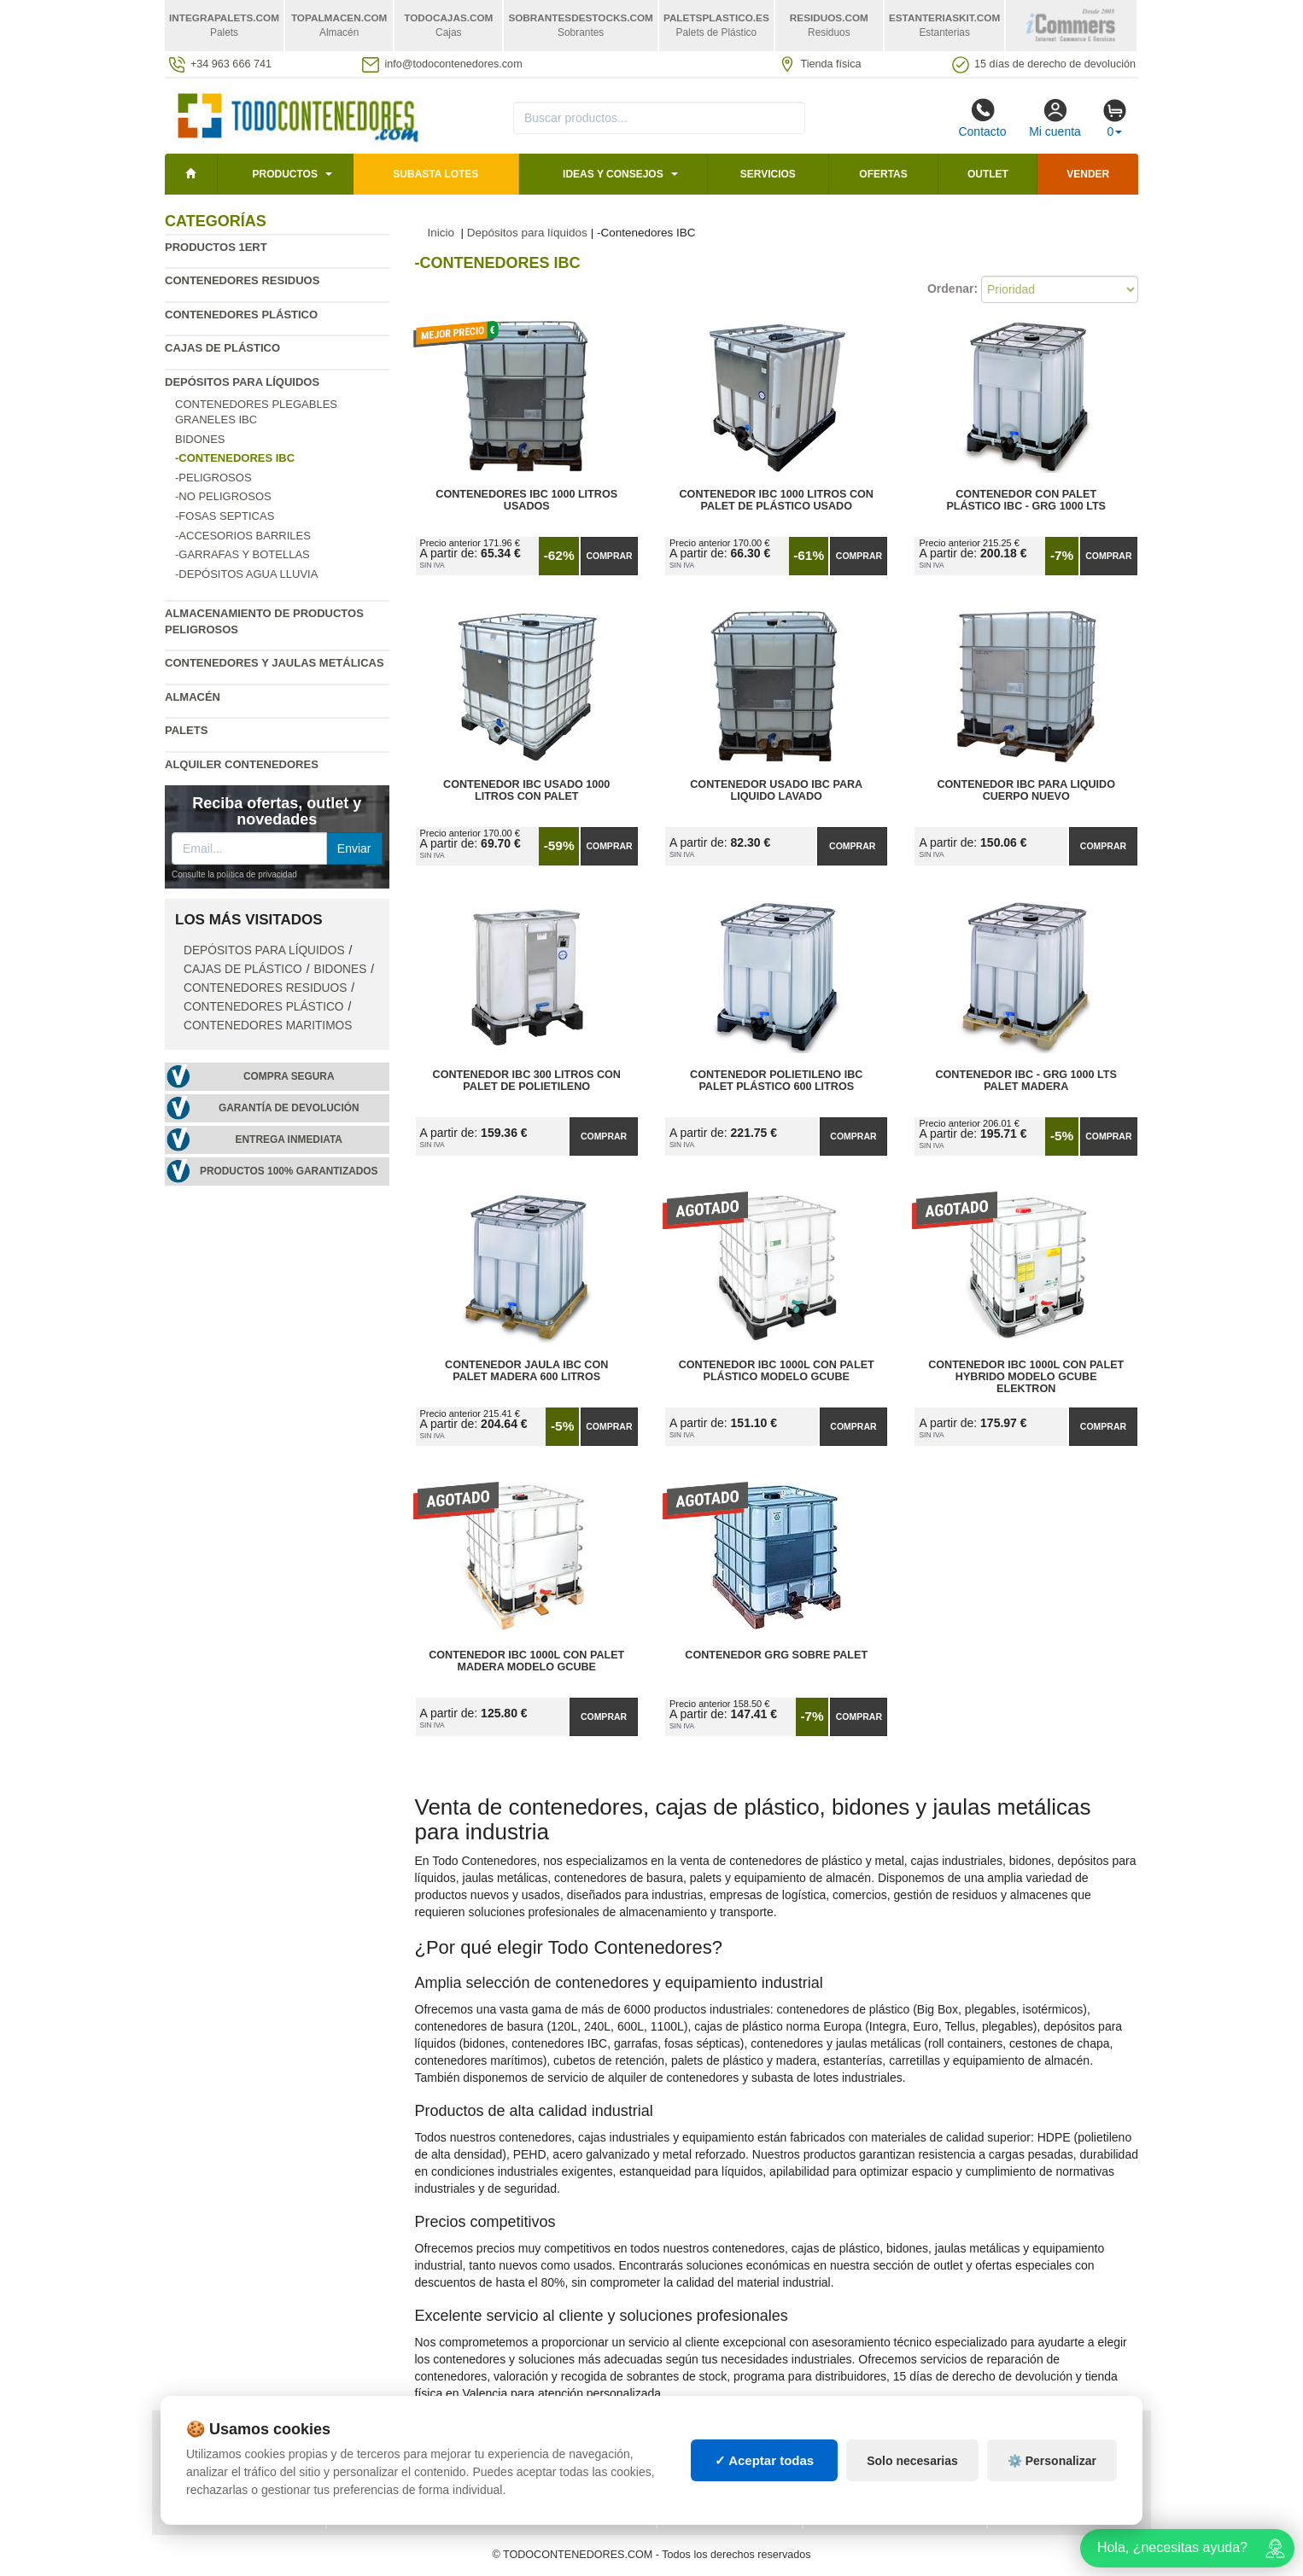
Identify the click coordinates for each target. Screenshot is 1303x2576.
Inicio (441, 232)
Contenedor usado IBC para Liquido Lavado (776, 790)
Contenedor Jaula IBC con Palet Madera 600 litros (526, 1371)
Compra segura (289, 1076)
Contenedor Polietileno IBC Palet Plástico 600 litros (776, 1081)
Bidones (200, 439)
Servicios (768, 174)
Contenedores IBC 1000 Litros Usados (526, 500)
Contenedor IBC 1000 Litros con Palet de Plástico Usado (777, 500)
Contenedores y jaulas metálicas (274, 662)
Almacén (192, 697)
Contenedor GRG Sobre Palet (776, 1655)
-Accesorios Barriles (243, 535)
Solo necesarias (912, 2461)
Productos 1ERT (216, 247)
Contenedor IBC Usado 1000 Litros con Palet (526, 790)
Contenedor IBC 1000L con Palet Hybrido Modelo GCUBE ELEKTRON (1026, 1377)
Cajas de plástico (222, 347)
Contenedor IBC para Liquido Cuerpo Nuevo (1026, 790)
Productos (284, 174)
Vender (1087, 174)
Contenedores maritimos (268, 1025)
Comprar (609, 556)
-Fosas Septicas (224, 516)
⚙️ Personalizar (1052, 2461)
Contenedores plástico (241, 314)
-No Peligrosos (223, 496)
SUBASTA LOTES (435, 174)
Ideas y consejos (613, 174)
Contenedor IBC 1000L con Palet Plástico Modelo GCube (776, 1371)
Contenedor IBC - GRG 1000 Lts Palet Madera (1026, 1081)
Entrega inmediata (289, 1139)
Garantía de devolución (289, 1108)
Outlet (987, 174)
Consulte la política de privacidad (234, 874)
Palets (186, 730)
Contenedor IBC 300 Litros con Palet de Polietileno (527, 1081)
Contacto (982, 117)
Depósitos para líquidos (242, 382)
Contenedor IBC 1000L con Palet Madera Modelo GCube (526, 1661)
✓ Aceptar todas (765, 2460)
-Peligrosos (213, 477)
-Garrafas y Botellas (242, 554)
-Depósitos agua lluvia (246, 574)
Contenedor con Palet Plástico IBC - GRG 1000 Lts (1026, 500)
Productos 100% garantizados (289, 1171)
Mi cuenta (1055, 117)
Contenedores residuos (242, 280)
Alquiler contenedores (241, 764)
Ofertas (883, 174)
